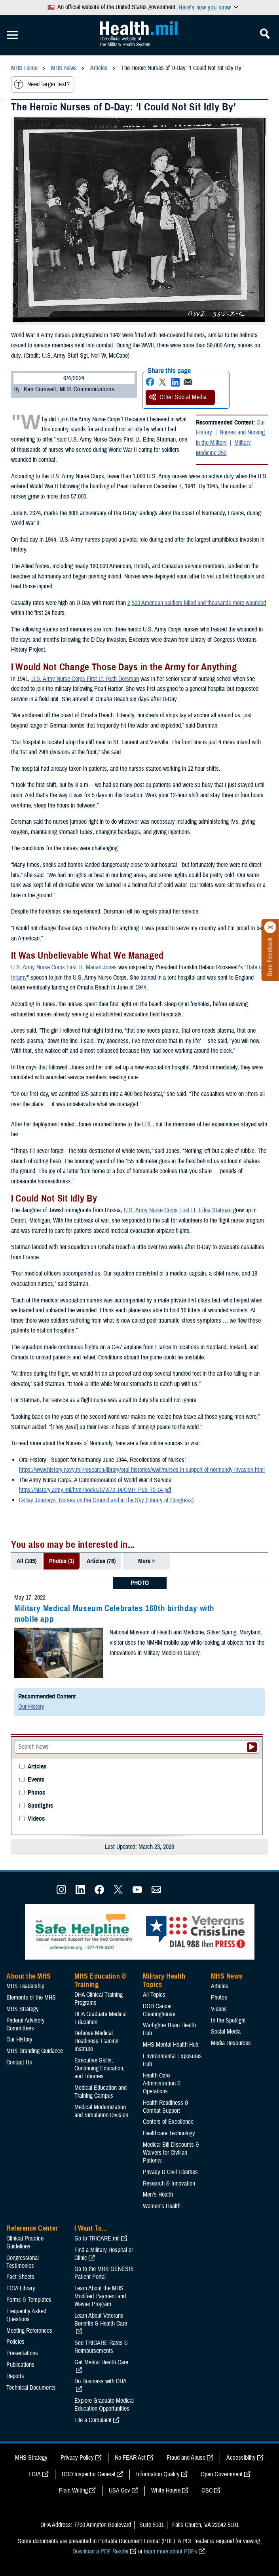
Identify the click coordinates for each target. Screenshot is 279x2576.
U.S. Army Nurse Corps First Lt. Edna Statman (178, 1210)
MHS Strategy (22, 2009)
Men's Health (158, 2195)
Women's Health (161, 2206)
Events (36, 1780)
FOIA (34, 2474)
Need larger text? (42, 84)
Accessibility (241, 2458)
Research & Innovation (169, 2183)
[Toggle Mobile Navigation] (12, 35)
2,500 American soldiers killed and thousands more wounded (196, 603)
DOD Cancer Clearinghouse (159, 2010)
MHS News (226, 1976)
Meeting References (29, 2331)
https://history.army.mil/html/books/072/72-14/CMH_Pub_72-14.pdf (95, 1490)
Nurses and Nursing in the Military (230, 437)
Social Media (226, 2032)
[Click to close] (270, 927)
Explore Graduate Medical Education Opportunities (104, 2405)
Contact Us (19, 2062)
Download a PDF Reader (100, 2551)
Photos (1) (61, 1561)
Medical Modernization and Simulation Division (101, 2111)
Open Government (222, 2474)
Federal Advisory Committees (25, 2024)
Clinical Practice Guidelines (25, 2242)
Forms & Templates (28, 2300)
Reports (15, 2376)
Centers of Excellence (168, 2122)
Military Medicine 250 (223, 448)
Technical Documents (31, 2388)
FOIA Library (20, 2288)
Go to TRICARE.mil (97, 2238)
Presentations (22, 2353)
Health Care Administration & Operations (162, 2083)
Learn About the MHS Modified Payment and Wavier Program (100, 2296)
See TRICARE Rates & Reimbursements (101, 2347)
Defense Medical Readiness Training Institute (96, 2041)
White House (165, 2490)
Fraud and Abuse (186, 2458)
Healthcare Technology (169, 2133)
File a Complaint (93, 2420)
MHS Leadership (25, 1986)
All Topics (154, 1995)
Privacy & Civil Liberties (170, 2172)
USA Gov (119, 2490)
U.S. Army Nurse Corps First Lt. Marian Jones (64, 967)
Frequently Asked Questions (26, 2315)
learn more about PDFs (170, 2551)
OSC (207, 2490)
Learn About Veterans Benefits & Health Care (100, 2320)
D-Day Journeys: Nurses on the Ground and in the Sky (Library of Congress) (106, 1500)
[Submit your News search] (252, 1747)
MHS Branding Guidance (34, 2051)
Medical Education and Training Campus (100, 2092)
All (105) (26, 1561)
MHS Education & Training (100, 1980)
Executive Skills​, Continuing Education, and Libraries (99, 2068)
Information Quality (158, 2474)
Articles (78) (101, 1561)
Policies (15, 2342)
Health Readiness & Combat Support (165, 2107)
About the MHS (28, 1976)
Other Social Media (178, 397)
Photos (36, 1793)
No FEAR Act (130, 2458)
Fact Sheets (20, 2277)
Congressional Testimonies (22, 2262)
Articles (37, 1766)
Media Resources (231, 2043)
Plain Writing (73, 2490)
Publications (20, 2365)
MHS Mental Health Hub (170, 2045)
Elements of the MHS (31, 1998)
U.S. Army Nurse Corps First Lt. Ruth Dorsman (85, 679)
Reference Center (32, 2228)
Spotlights (40, 1806)
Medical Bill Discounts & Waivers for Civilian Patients (171, 2153)
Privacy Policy (77, 2458)
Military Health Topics (164, 1980)
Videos (36, 1819)
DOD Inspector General (88, 2474)
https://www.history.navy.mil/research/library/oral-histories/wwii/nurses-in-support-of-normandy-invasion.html (142, 1470)
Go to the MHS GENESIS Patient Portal (104, 2273)
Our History (31, 1707)
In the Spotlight (228, 2020)
